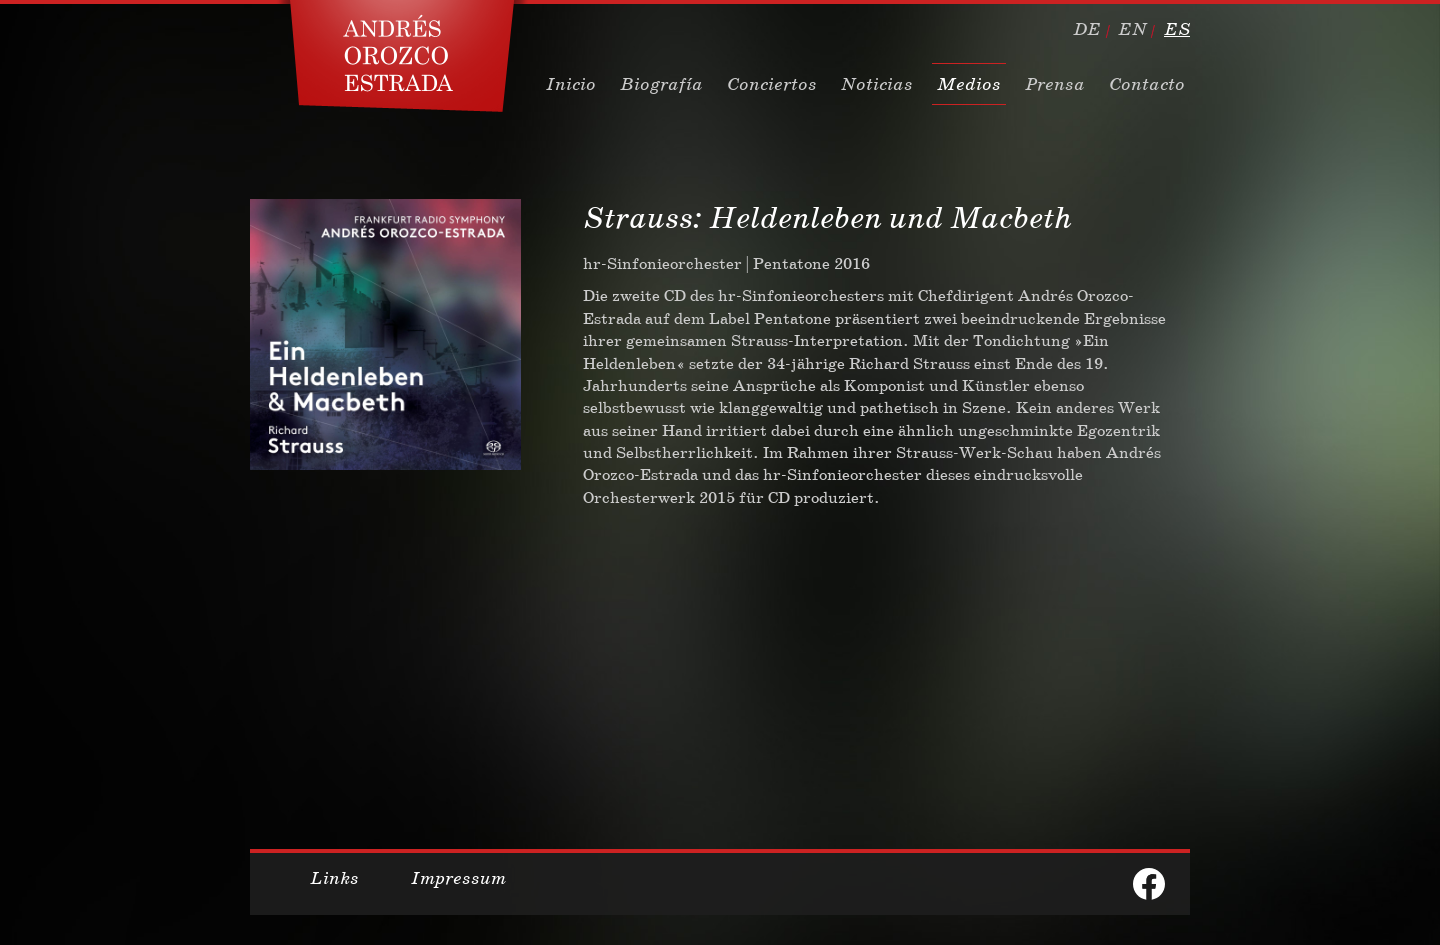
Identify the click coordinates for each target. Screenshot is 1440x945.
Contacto (1147, 84)
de (1087, 29)
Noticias (877, 84)
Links (334, 878)
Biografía (661, 84)
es (1177, 29)
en (1132, 29)
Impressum (458, 878)
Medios (969, 84)
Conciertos (772, 84)
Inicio (571, 84)
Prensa (1055, 84)
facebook (1149, 884)
